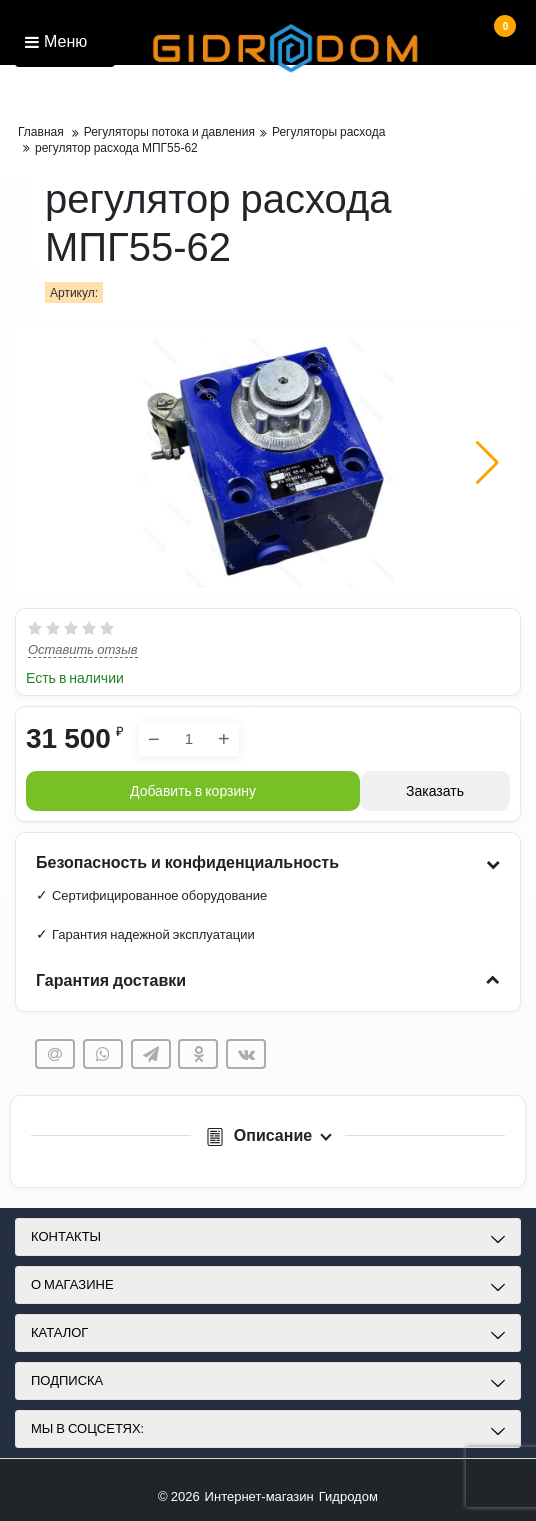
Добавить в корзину (193, 791)
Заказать (435, 791)
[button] (487, 463)
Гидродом (348, 1496)
